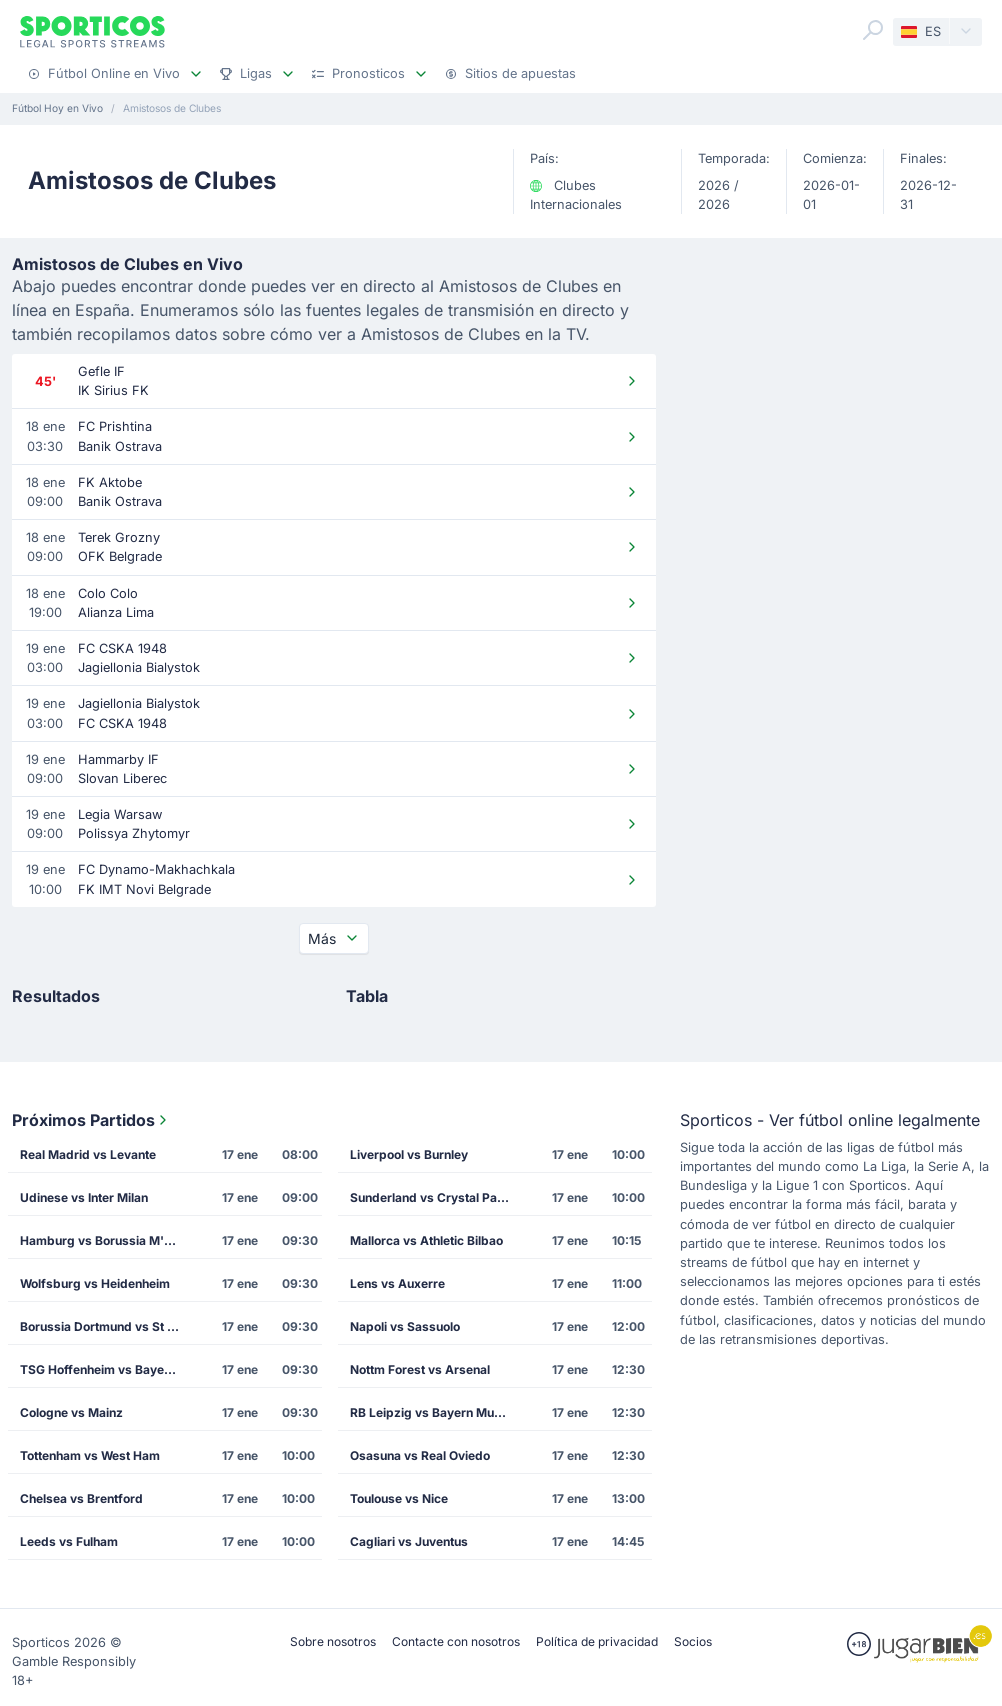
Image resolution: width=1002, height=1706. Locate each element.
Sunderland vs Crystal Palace (435, 1197)
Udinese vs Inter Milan (84, 1197)
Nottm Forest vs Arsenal (420, 1369)
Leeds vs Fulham (69, 1541)
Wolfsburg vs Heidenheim (95, 1283)
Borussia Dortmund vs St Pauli (105, 1326)
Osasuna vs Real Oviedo (420, 1455)
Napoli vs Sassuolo (405, 1326)
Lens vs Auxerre (397, 1283)
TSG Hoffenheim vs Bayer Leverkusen (105, 1369)
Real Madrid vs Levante (88, 1154)
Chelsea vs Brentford (81, 1498)
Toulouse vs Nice (399, 1498)
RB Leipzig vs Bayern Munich (434, 1412)
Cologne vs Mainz (71, 1412)
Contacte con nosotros (456, 1641)
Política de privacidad (597, 1641)
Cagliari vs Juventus (409, 1541)
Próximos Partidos (91, 1120)
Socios (693, 1641)
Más (334, 938)
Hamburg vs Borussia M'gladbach (105, 1240)
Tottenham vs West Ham (90, 1455)
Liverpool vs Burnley (409, 1154)
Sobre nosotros (333, 1641)
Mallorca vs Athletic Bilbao (426, 1240)
